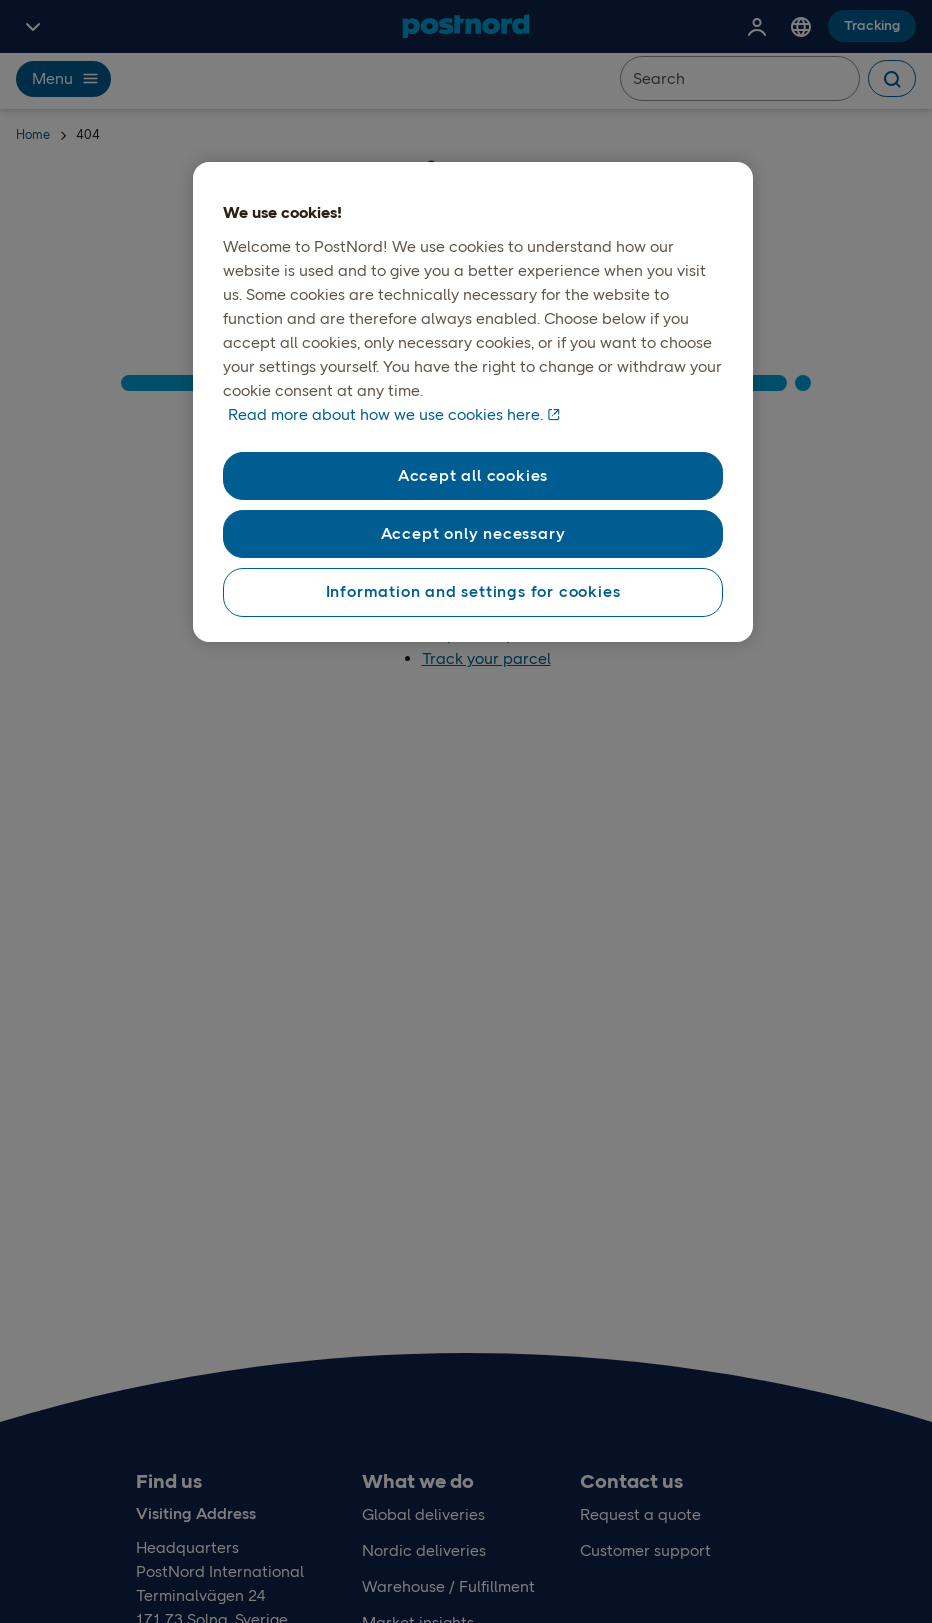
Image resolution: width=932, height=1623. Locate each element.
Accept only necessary (473, 533)
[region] (472, 402)
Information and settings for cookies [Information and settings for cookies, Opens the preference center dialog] (473, 591)
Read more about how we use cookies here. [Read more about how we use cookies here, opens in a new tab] (385, 414)
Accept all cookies (473, 475)
